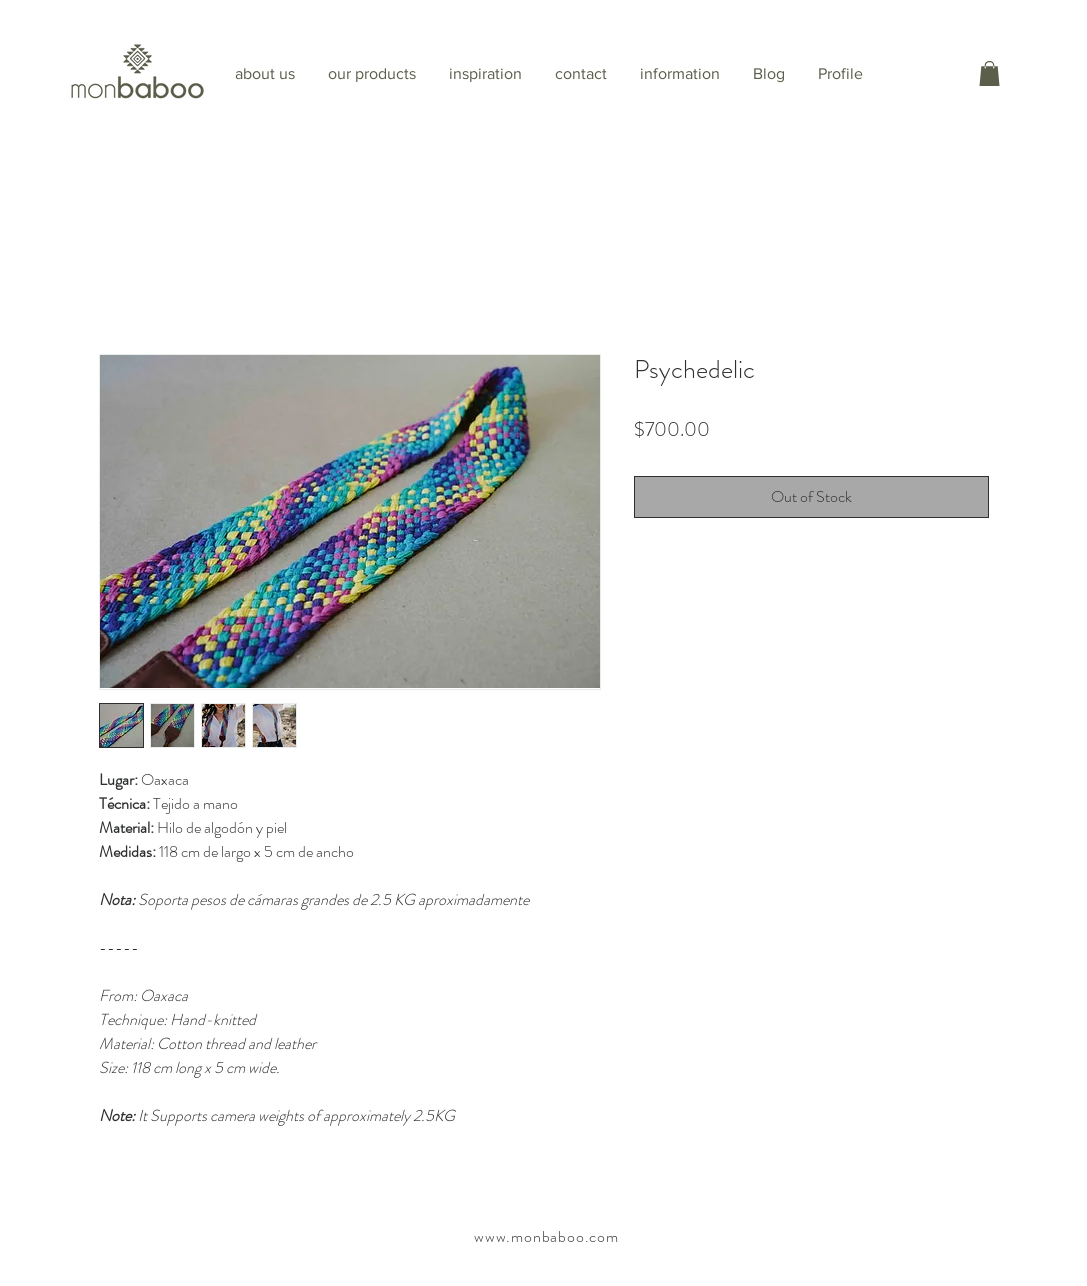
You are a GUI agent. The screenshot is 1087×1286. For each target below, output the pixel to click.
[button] (989, 73)
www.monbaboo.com (546, 1236)
